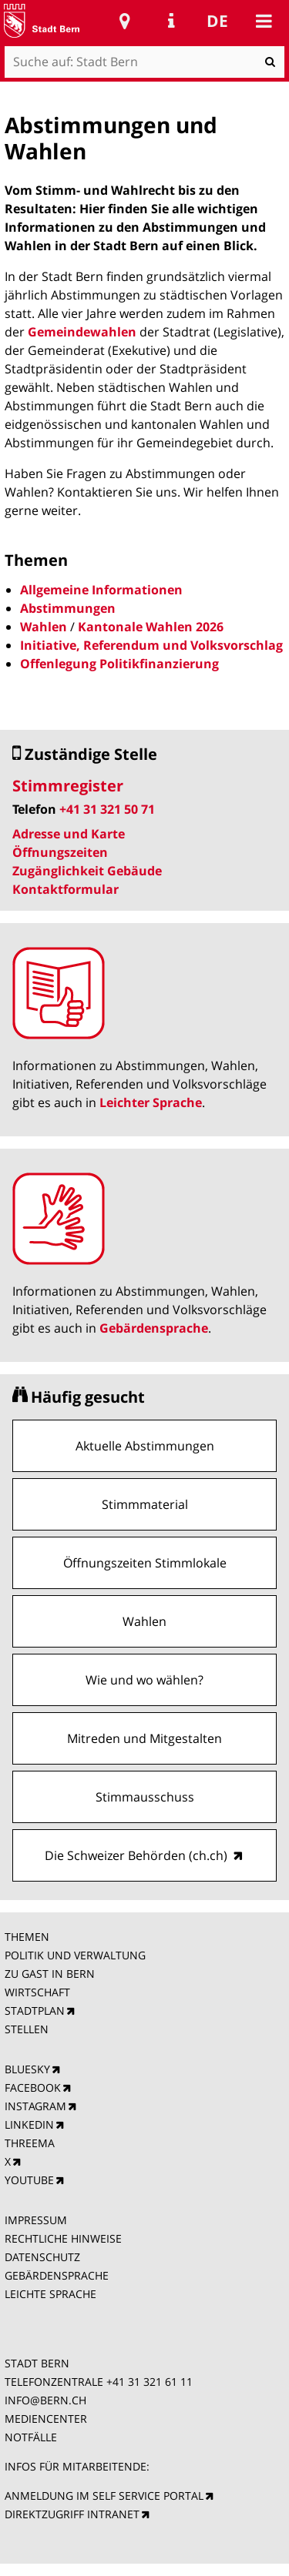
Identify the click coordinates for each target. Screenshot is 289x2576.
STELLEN (27, 2029)
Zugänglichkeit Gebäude (87, 870)
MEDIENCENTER (46, 2418)
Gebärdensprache (153, 1328)
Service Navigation (171, 21)
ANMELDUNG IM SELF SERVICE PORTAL (104, 2495)
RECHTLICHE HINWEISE (63, 2238)
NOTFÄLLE (31, 2437)
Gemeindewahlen (82, 331)
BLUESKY (27, 2069)
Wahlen (43, 626)
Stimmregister (67, 785)
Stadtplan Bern (125, 21)
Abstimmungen (68, 608)
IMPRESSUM (36, 2220)
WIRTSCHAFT (37, 1992)
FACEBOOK (33, 2087)
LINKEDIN (29, 2124)
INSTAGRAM (35, 2106)
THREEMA (30, 2143)
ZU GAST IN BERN (50, 1973)
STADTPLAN (35, 2010)
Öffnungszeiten (60, 852)
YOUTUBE (29, 2180)
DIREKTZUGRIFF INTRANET (72, 2514)
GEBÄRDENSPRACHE (57, 2275)
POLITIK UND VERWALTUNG (75, 1955)
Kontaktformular (65, 889)
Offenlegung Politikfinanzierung (119, 663)
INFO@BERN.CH (45, 2400)
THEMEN (27, 1936)
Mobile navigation (263, 21)
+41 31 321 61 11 (149, 2381)
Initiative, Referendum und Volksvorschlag (151, 645)
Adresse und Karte (68, 833)
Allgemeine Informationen (101, 589)
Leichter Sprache (150, 1102)
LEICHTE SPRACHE (50, 2294)
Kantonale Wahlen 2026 (150, 626)
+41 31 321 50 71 (107, 809)
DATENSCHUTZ (42, 2257)
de (217, 21)
